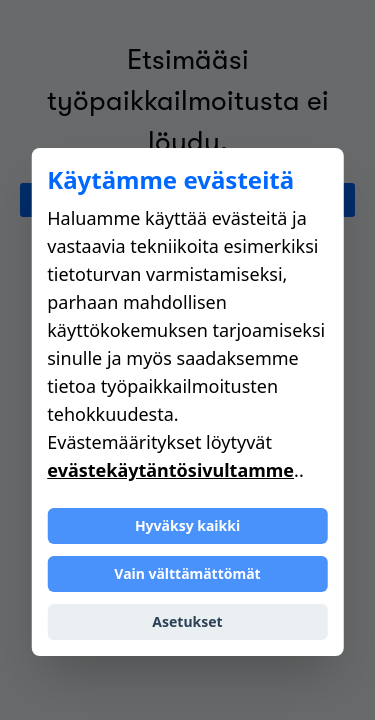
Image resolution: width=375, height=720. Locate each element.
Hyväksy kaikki (187, 525)
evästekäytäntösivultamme (170, 470)
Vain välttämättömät (187, 573)
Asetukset (187, 621)
